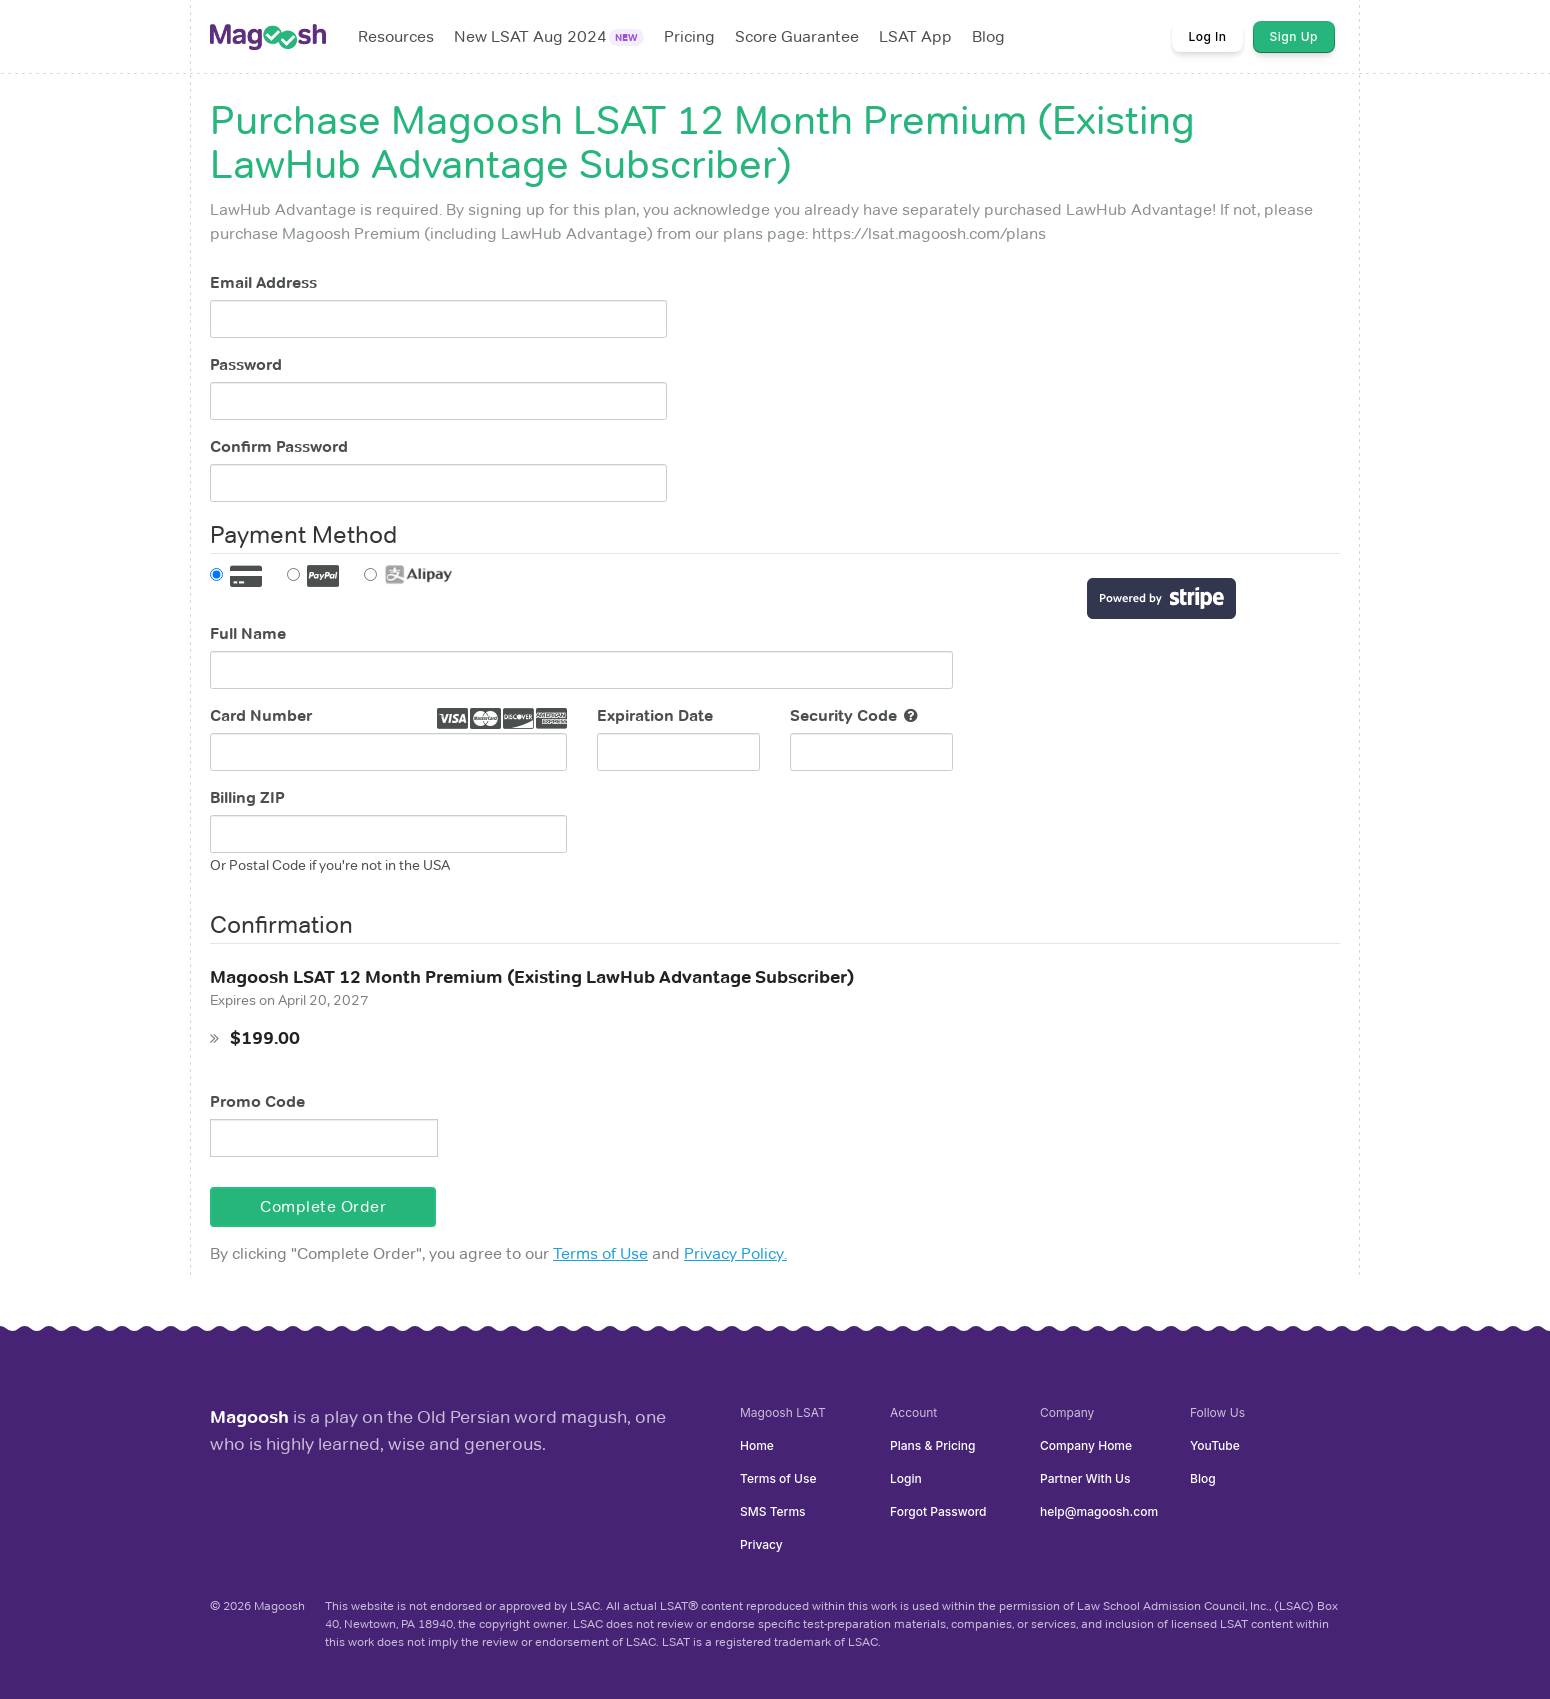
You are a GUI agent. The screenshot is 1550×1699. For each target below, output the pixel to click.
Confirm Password (279, 446)
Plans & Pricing (933, 1445)
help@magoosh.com (1099, 1511)
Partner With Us (1085, 1478)
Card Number (261, 715)
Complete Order (323, 1206)
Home (757, 1445)
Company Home (1086, 1445)
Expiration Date (655, 715)
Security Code (854, 715)
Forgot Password (938, 1511)
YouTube (1215, 1445)
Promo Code (257, 1101)
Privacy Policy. (735, 1253)
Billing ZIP (247, 797)
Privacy (761, 1544)
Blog (1203, 1478)
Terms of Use (600, 1253)
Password (246, 364)
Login (906, 1478)
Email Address (263, 282)
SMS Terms (773, 1511)
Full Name (248, 633)
